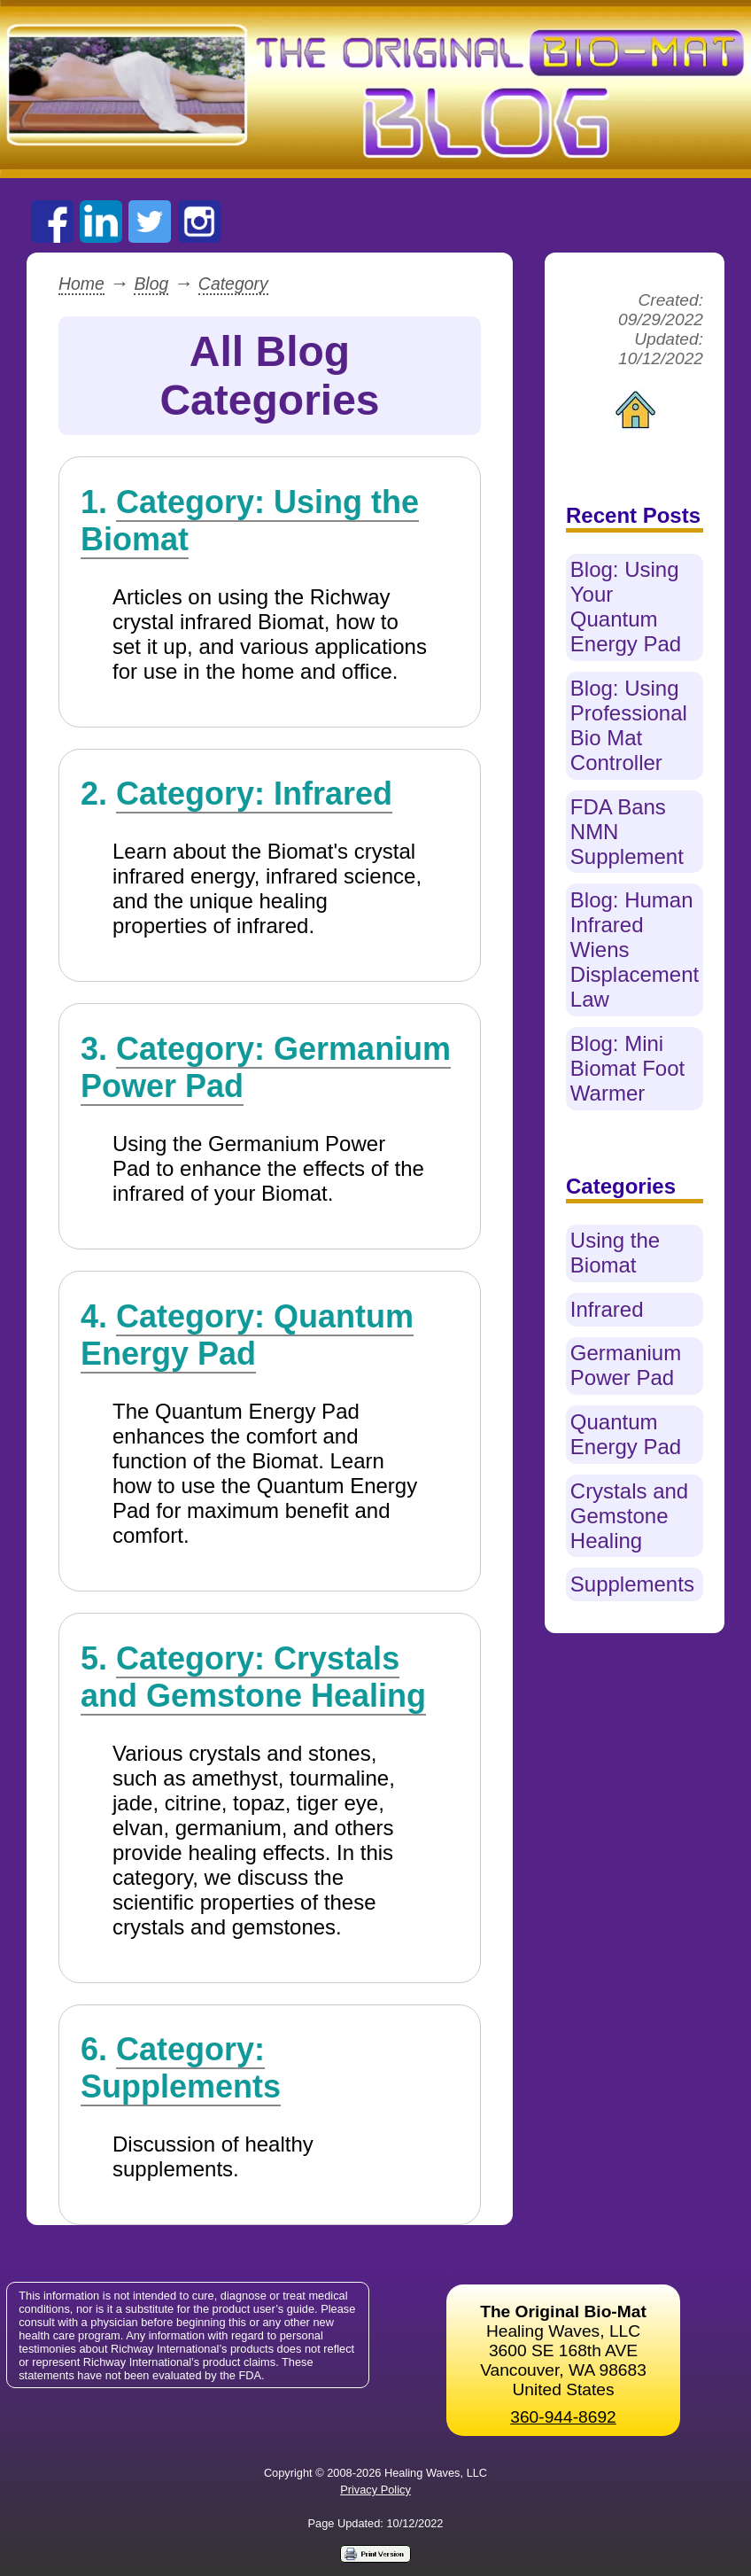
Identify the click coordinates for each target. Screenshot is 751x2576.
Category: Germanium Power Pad (266, 1067)
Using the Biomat (615, 1252)
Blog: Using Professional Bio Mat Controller (628, 725)
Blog (151, 283)
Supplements (632, 1584)
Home (81, 283)
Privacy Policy (375, 2489)
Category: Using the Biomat (250, 520)
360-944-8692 (563, 2417)
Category (233, 283)
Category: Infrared (254, 793)
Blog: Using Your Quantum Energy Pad (625, 606)
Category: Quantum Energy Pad (247, 1335)
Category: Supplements (181, 2068)
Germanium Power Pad (625, 1365)
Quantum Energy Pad (625, 1434)
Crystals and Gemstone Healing (629, 1516)
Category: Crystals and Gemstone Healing (253, 1677)
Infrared (607, 1309)
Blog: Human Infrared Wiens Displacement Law (634, 949)
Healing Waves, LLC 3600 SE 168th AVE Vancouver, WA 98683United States (563, 2350)
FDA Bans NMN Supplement (627, 831)
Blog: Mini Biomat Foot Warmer (627, 1068)
